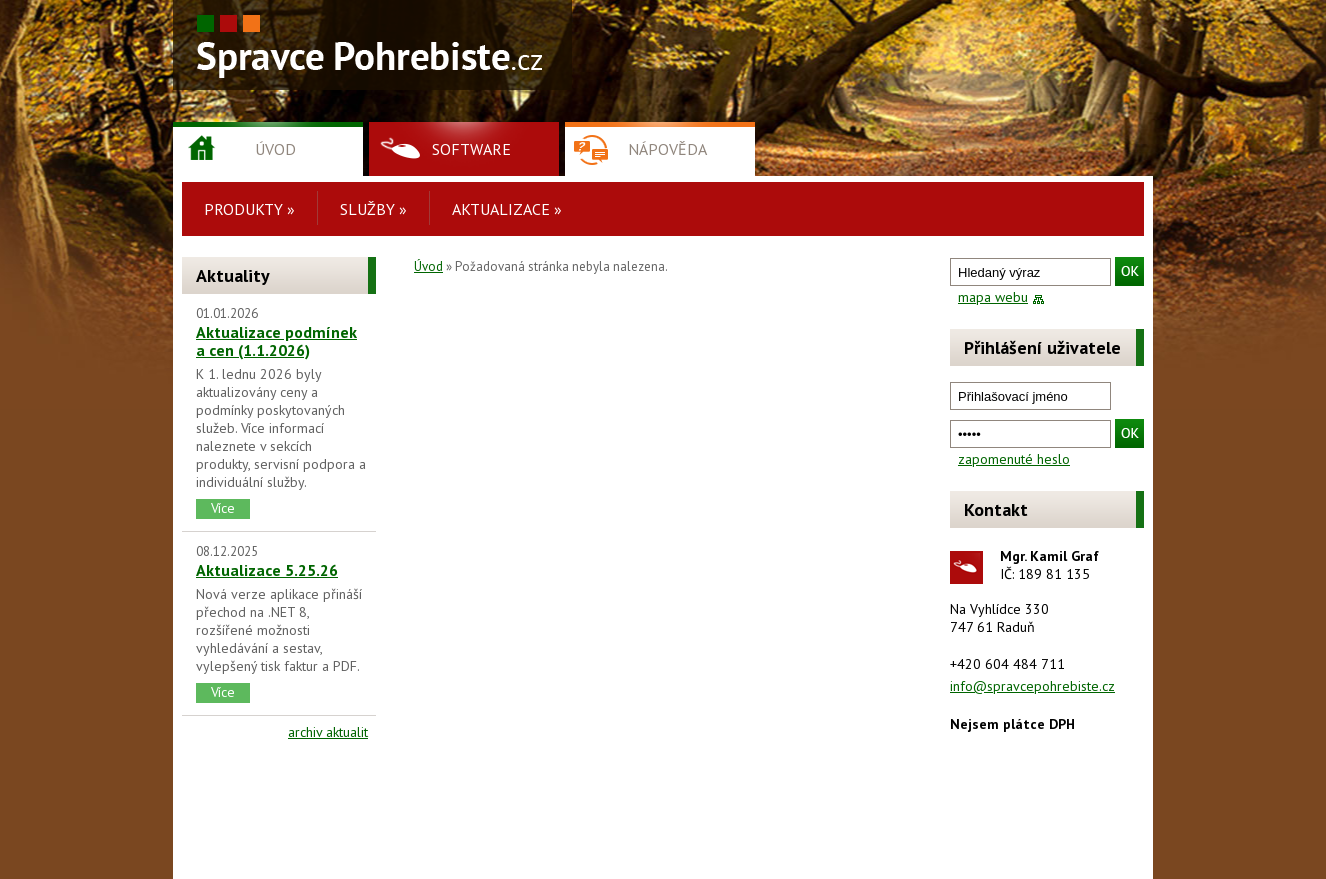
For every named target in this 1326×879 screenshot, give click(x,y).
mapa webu (993, 297)
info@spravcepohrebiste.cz (1032, 686)
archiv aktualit (328, 732)
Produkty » (249, 209)
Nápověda (667, 149)
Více (223, 508)
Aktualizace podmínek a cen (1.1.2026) (276, 341)
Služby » (373, 209)
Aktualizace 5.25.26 (267, 570)
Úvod (275, 149)
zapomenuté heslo (1014, 459)
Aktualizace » (507, 209)
